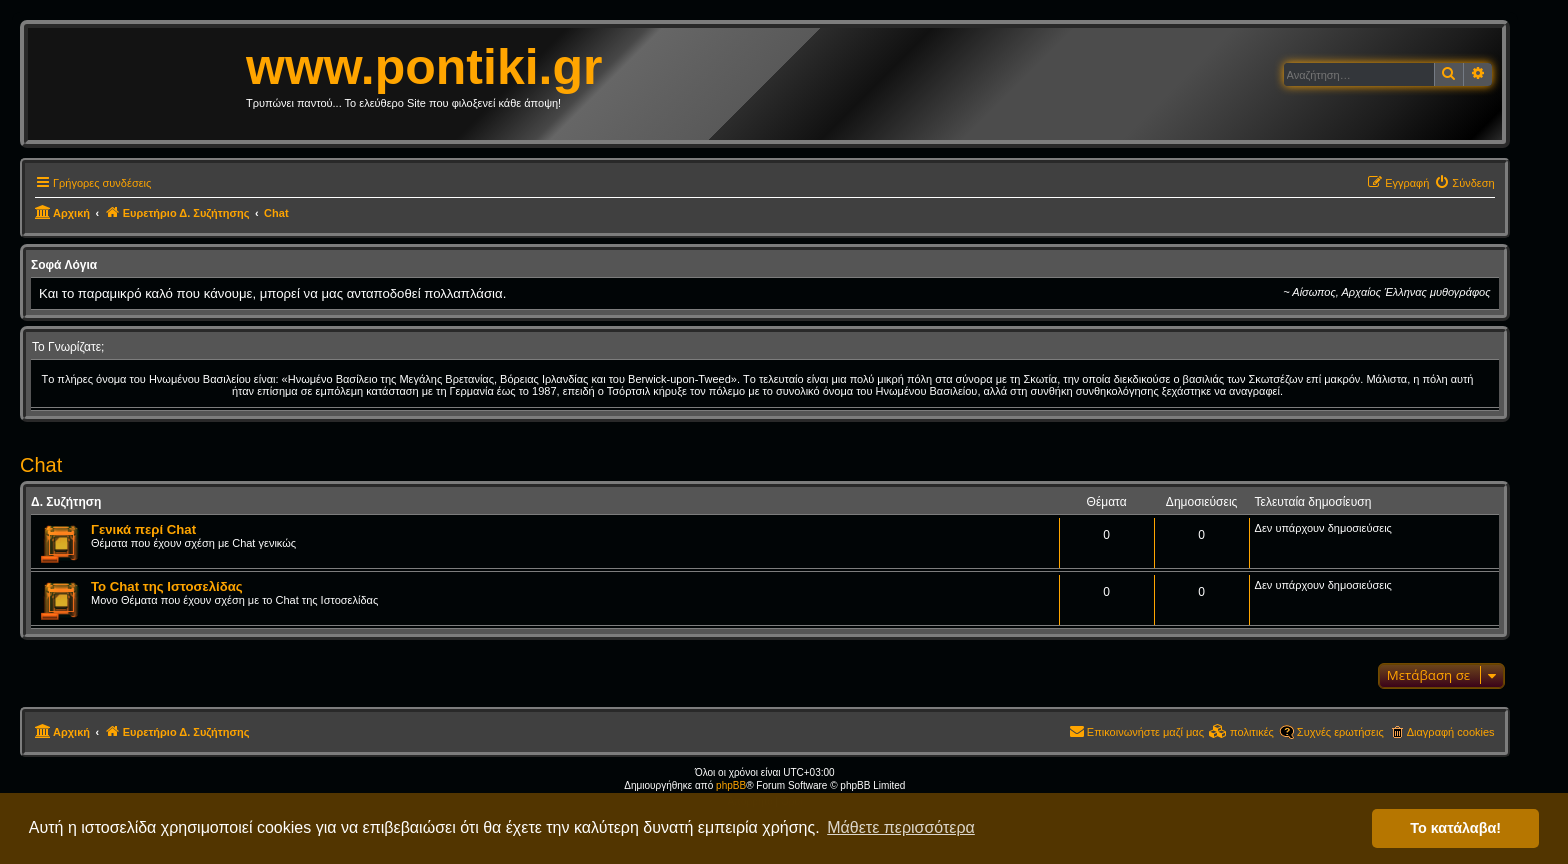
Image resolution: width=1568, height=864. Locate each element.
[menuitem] (1464, 183)
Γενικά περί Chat (143, 529)
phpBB (731, 785)
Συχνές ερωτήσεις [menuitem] (1340, 732)
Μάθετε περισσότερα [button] (901, 827)
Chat (41, 465)
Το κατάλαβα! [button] (1455, 828)
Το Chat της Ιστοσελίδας (167, 586)
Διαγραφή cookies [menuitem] (1451, 732)
